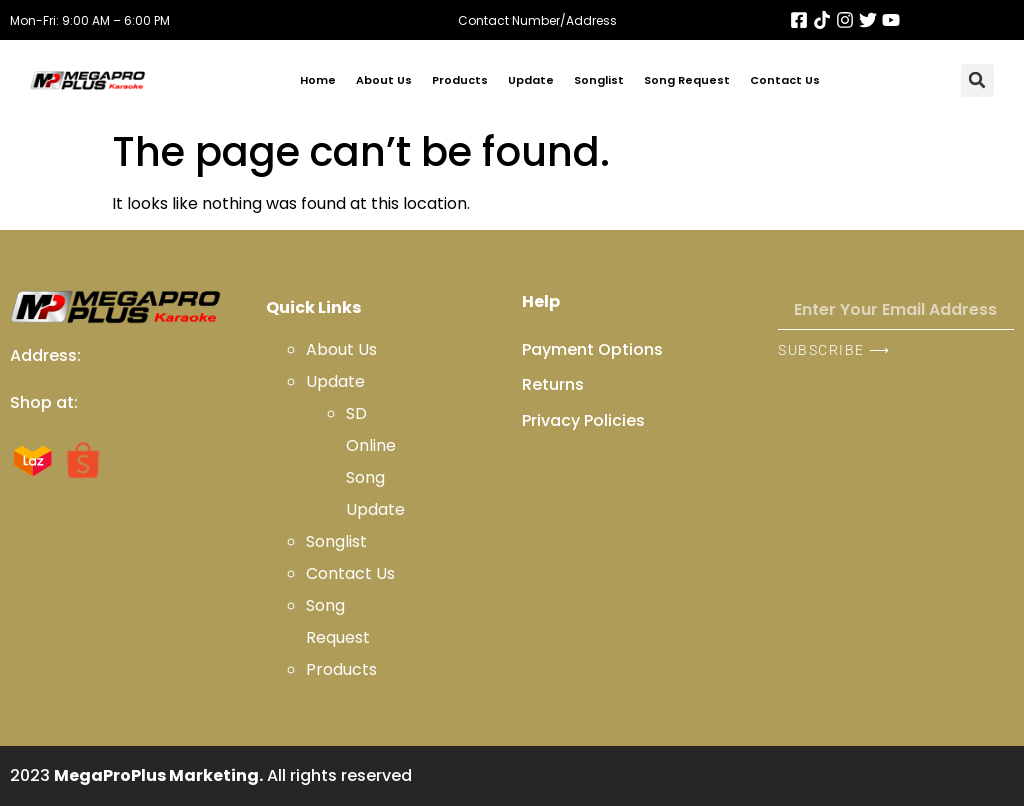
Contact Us (785, 80)
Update (531, 80)
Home (318, 80)
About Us (384, 80)
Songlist (599, 80)
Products (460, 80)
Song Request (687, 80)
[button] (977, 80)
